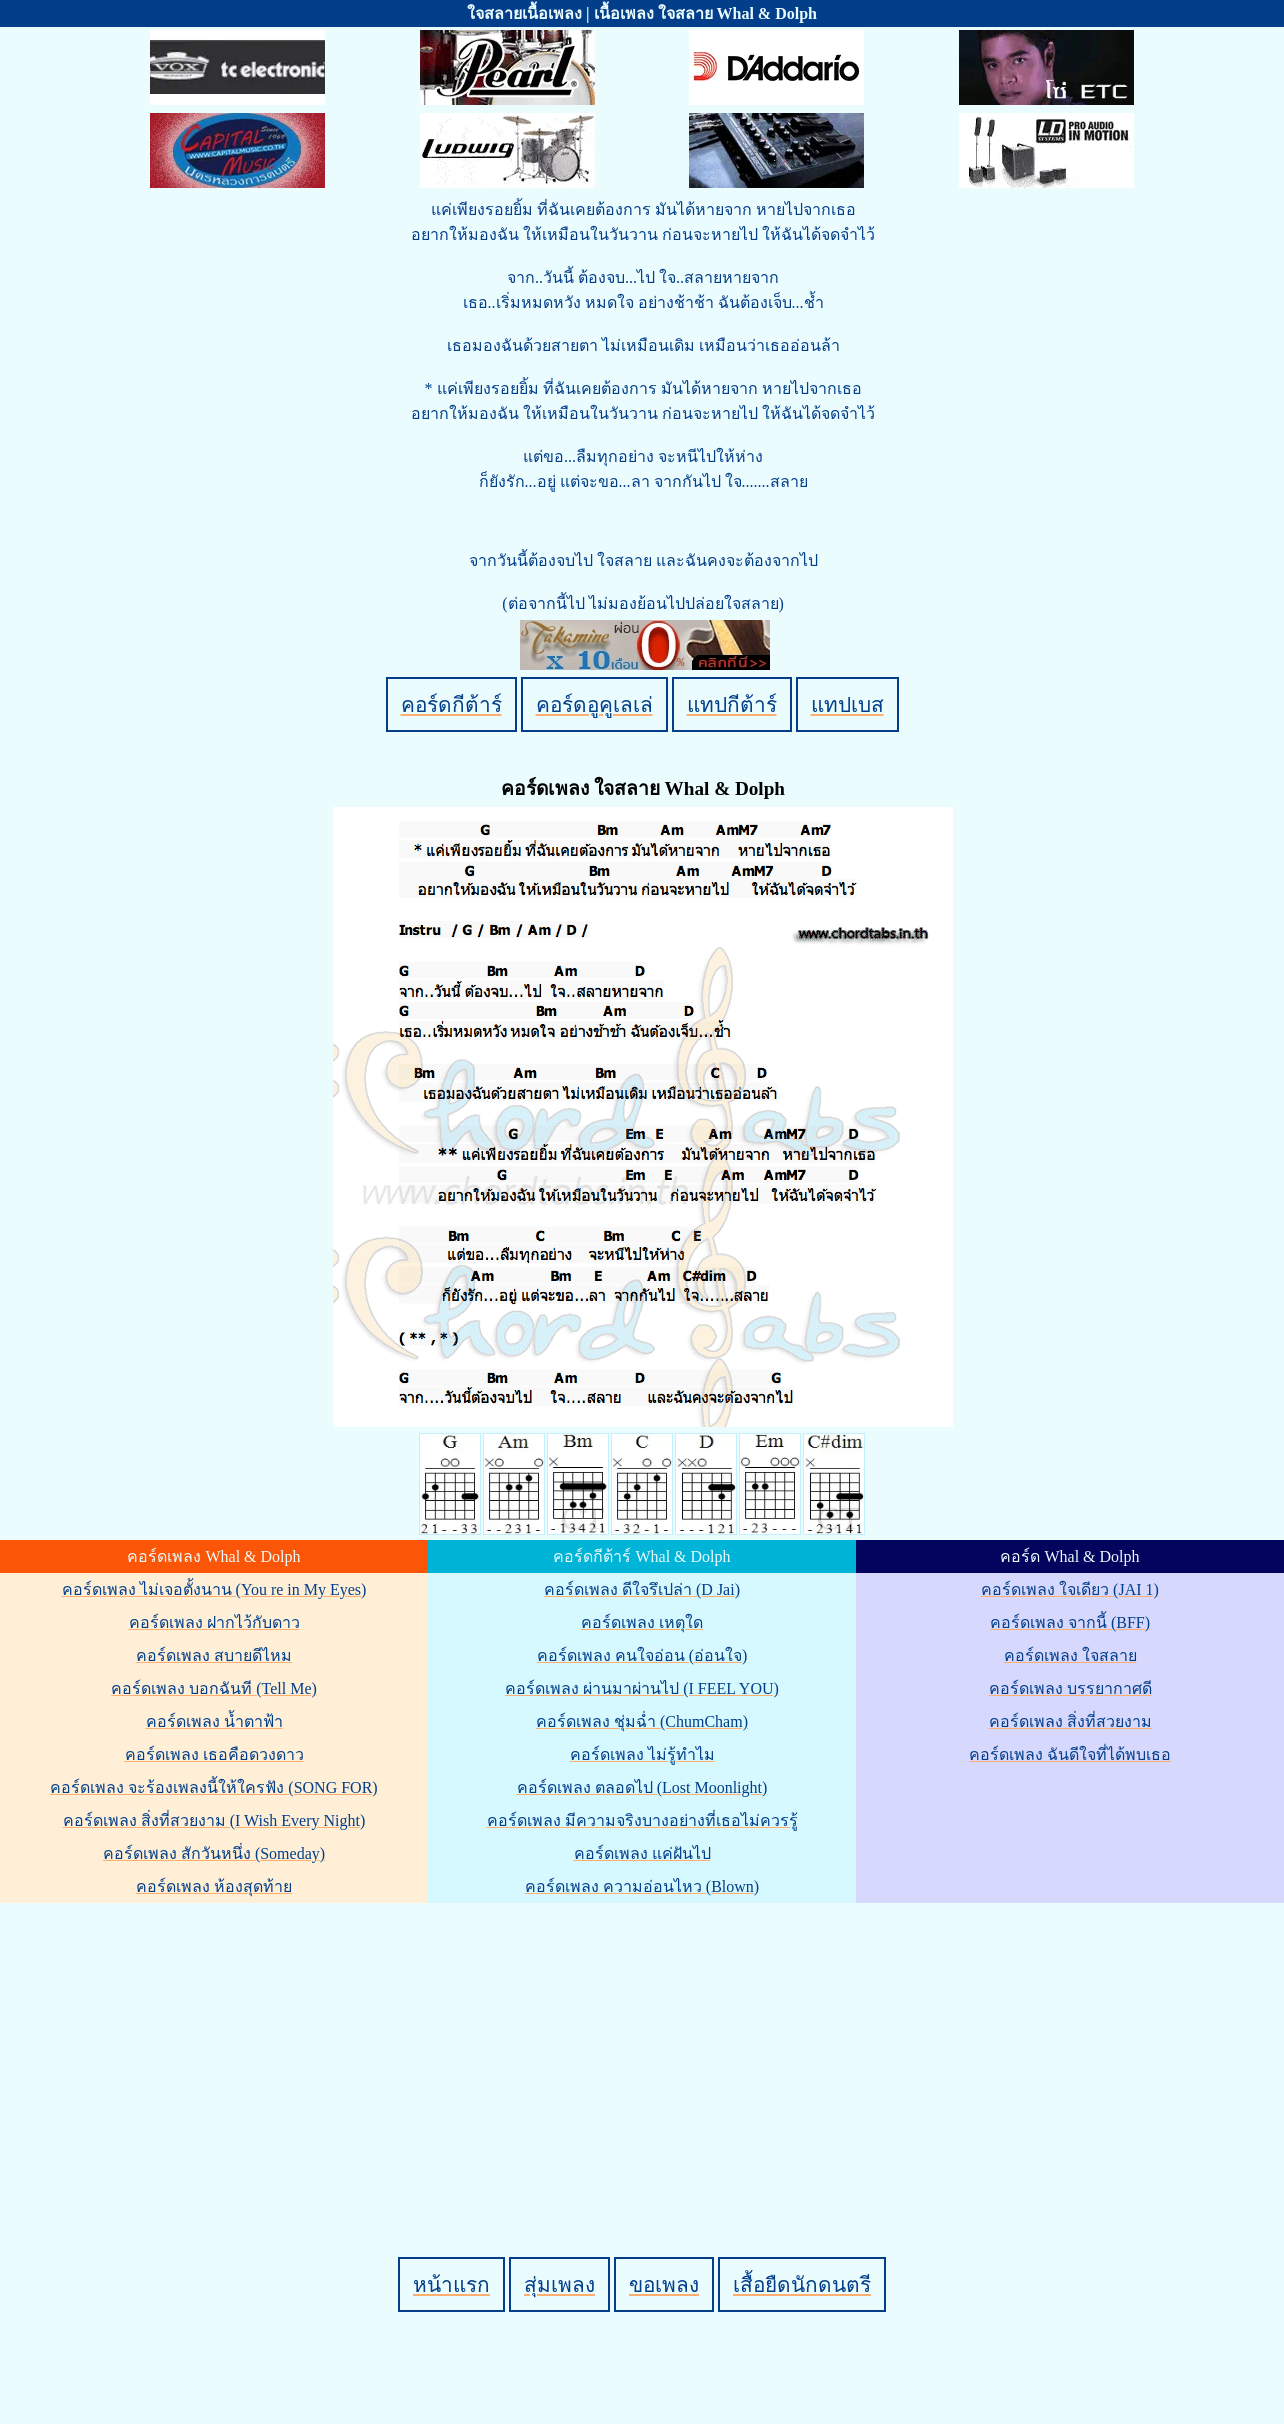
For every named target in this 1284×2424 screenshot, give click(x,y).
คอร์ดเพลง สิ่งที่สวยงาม (1070, 1721)
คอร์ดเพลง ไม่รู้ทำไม (642, 1754)
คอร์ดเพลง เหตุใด (642, 1622)
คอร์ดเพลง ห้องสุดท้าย (214, 1886)
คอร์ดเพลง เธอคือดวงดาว (214, 1754)
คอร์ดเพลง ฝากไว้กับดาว (214, 1622)
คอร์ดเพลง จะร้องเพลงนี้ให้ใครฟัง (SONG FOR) (213, 1787)
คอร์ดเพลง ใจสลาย (1070, 1655)
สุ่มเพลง (559, 2284)
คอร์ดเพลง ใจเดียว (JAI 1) (1070, 1589)
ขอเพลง (664, 2284)
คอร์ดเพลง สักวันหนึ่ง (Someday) (214, 1853)
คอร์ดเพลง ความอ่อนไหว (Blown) (642, 1886)
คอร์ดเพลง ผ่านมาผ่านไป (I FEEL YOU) (642, 1688)
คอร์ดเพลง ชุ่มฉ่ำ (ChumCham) (642, 1721)
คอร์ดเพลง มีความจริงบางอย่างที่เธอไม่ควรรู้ (642, 1820)
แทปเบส (847, 704)
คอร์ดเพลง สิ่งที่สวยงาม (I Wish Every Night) (214, 1820)
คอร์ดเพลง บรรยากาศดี (1070, 1688)
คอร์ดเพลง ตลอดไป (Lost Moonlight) (642, 1787)
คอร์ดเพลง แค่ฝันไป (642, 1853)
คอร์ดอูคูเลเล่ (594, 704)
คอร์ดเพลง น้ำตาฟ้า (214, 1721)
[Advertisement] (645, 2046)
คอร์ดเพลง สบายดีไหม (214, 1655)
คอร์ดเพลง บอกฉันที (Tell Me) (214, 1688)
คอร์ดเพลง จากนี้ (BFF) (1070, 1622)
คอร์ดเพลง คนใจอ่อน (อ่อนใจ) (642, 1655)
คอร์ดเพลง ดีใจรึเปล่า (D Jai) (642, 1589)
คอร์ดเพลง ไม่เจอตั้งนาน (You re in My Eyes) (214, 1589)
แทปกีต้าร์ (732, 704)
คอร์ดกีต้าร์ (451, 704)
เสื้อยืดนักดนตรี (802, 2284)
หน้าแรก (451, 2284)
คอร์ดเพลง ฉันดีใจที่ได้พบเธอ (1070, 1754)
